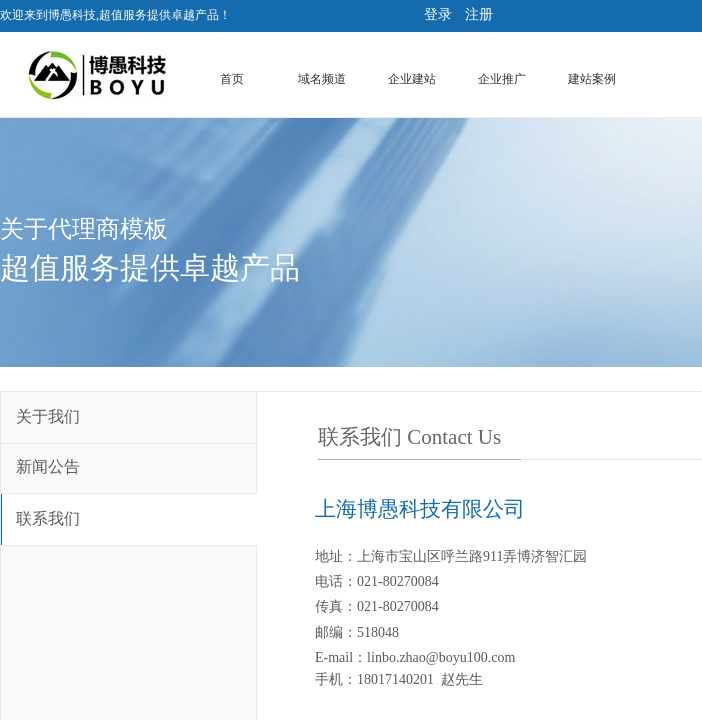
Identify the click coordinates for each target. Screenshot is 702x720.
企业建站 (412, 79)
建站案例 (592, 79)
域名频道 (322, 79)
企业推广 (502, 79)
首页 (232, 79)
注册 (479, 14)
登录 (438, 14)
